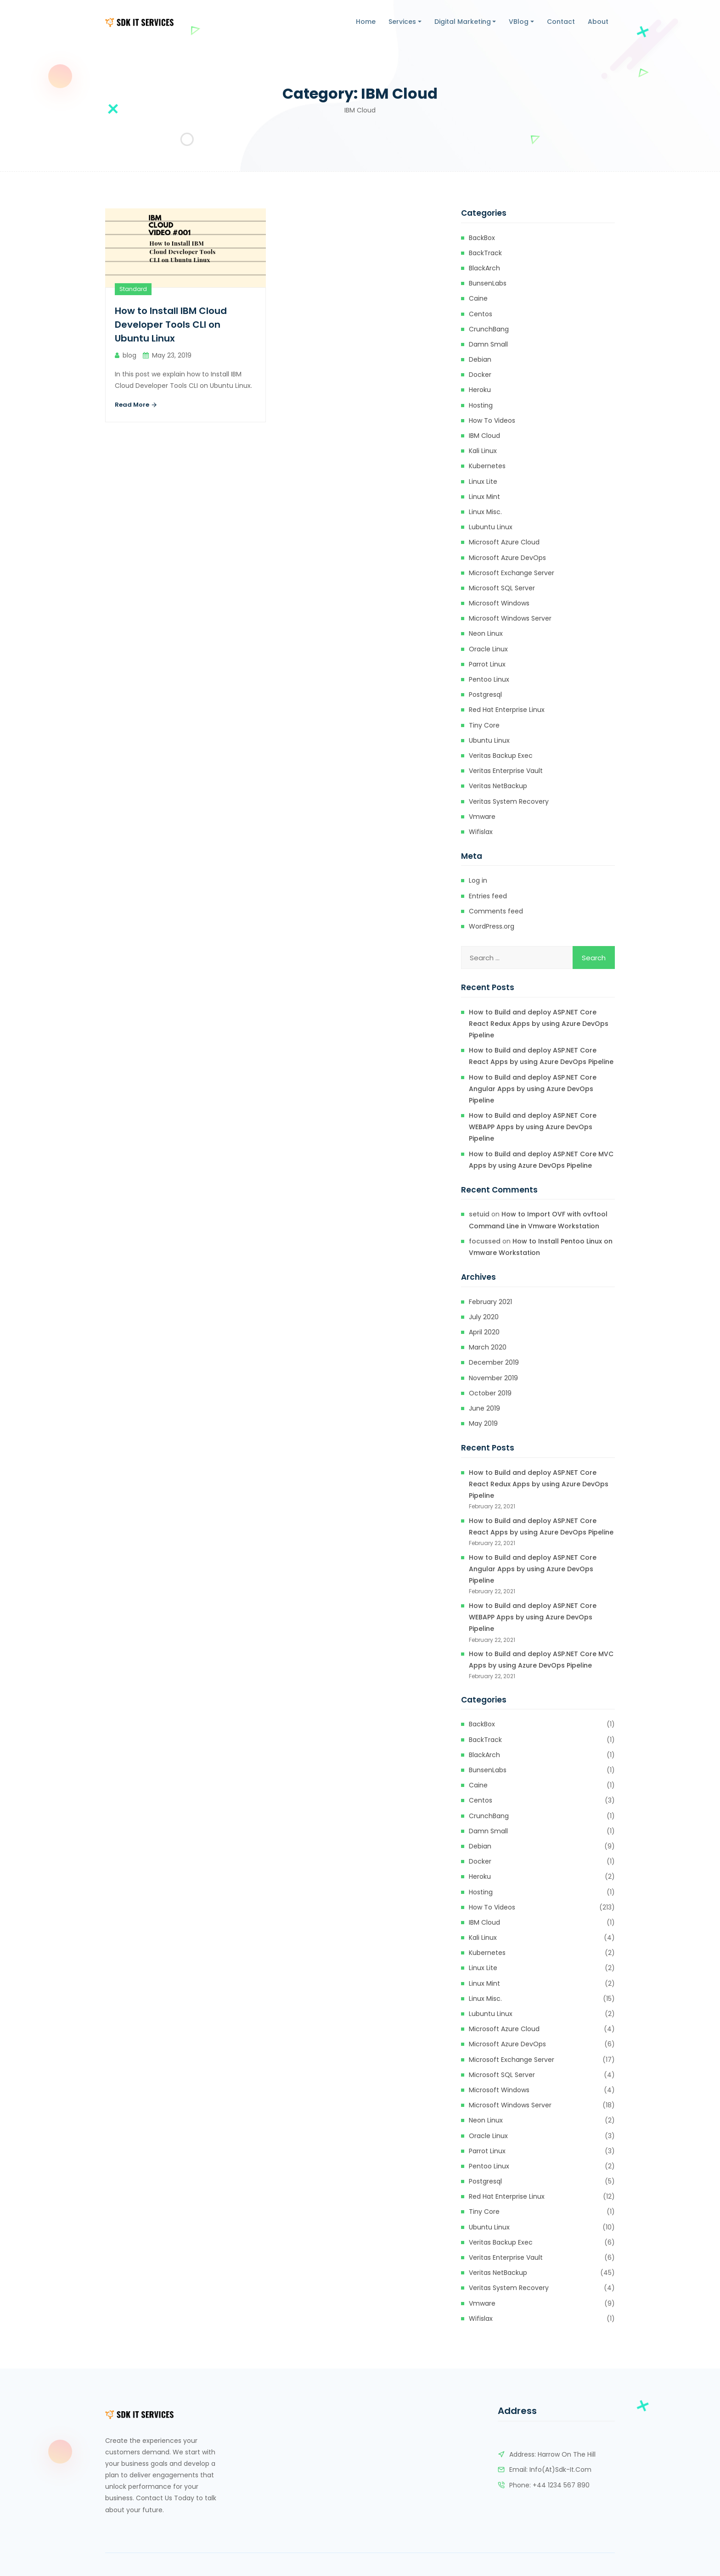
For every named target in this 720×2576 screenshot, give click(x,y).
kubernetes (487, 465)
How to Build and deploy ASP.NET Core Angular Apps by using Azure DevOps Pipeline (532, 1089)
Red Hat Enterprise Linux (507, 709)
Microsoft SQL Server (502, 588)
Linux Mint (484, 496)
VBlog (519, 21)
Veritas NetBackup (498, 785)
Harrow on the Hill (567, 2454)
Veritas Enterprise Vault (506, 770)
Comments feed (496, 911)
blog (129, 355)
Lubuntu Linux (490, 527)
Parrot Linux (487, 664)
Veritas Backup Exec (501, 755)
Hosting (481, 405)
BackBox (482, 237)
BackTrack (485, 253)
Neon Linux (486, 633)
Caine (478, 298)
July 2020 (484, 1317)
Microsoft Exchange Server (511, 572)
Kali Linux (483, 450)
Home (366, 21)
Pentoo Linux (489, 679)
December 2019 (494, 1362)
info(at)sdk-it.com (560, 2469)
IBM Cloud (484, 435)
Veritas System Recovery (509, 801)
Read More (136, 404)
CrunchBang (489, 329)
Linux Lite (483, 481)
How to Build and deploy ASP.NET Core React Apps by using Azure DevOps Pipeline (541, 1056)
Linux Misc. (485, 511)
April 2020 (484, 1332)
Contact (561, 21)
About (598, 21)
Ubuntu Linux (489, 740)
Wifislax (481, 831)
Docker (480, 374)
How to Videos (492, 420)
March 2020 (487, 1347)
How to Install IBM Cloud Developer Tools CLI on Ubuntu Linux (171, 324)
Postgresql (485, 694)
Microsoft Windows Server (510, 618)
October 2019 (490, 1393)
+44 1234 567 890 (561, 2485)
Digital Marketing (462, 21)
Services (402, 21)
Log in (478, 880)
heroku (480, 389)
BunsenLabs (487, 283)
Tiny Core (484, 725)
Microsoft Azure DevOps (507, 557)
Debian (480, 359)
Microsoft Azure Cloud (504, 542)
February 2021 (490, 1301)
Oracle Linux (488, 649)
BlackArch (484, 268)
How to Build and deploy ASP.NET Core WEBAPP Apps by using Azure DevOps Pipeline (532, 1127)
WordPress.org (491, 926)
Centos (480, 314)
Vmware (482, 816)
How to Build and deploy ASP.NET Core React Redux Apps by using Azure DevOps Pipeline (538, 1024)
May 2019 (483, 1423)
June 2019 (484, 1408)
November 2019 (493, 1378)
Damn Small (488, 344)
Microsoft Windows (499, 603)
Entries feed (488, 896)
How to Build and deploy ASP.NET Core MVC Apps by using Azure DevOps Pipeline (541, 1159)
